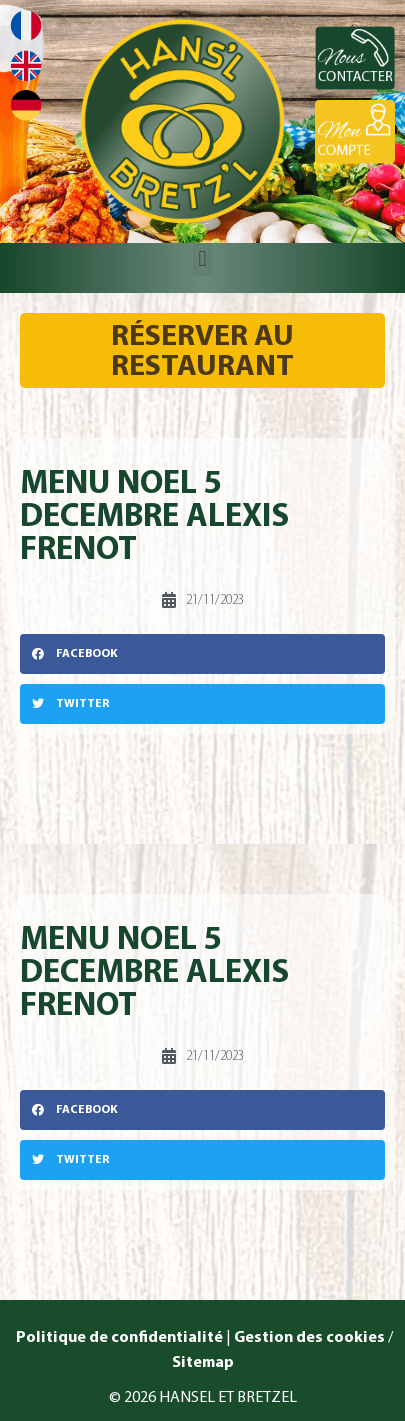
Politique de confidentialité (118, 1338)
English (26, 65)
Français (26, 25)
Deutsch (26, 105)
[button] (202, 259)
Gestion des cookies (309, 1338)
